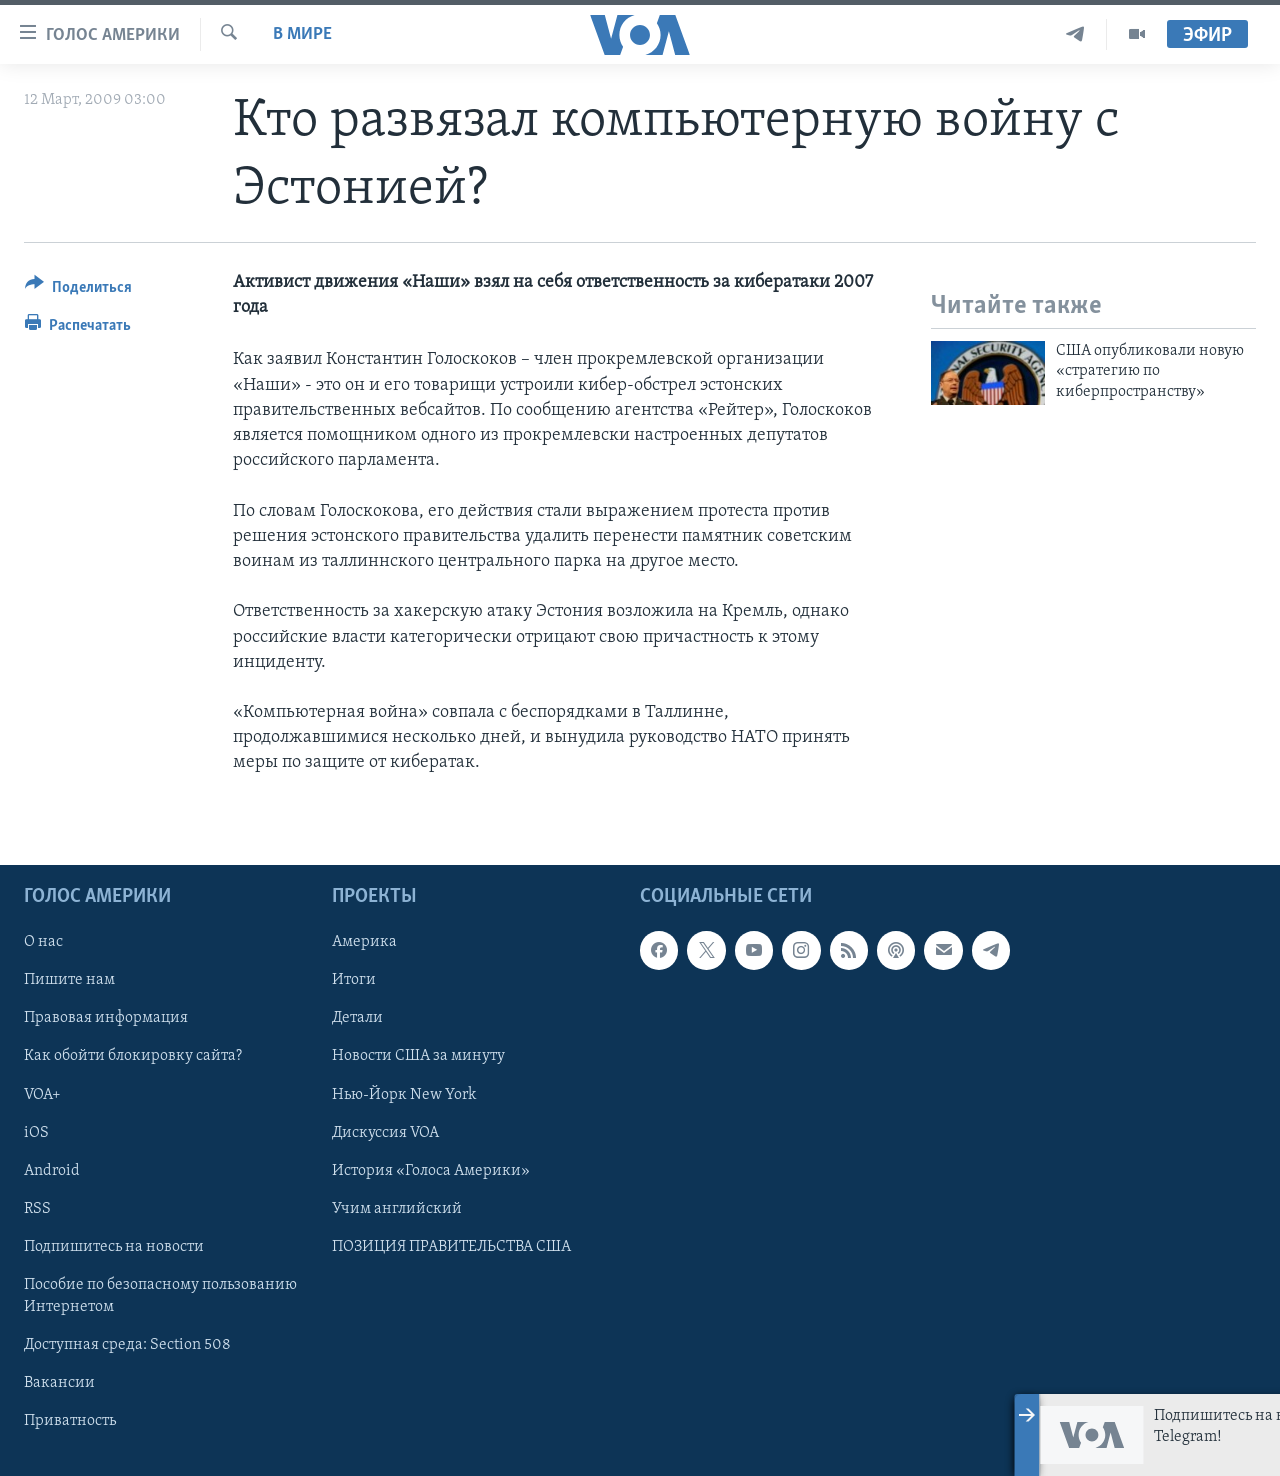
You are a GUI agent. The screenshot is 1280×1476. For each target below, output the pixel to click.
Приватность (70, 1421)
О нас (43, 942)
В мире (302, 34)
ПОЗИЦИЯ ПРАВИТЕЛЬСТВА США (451, 1246)
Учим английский (397, 1208)
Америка (364, 942)
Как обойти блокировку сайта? (133, 1056)
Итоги (354, 980)
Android (52, 1170)
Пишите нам (69, 980)
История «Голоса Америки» (431, 1170)
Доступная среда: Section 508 (127, 1344)
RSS (37, 1208)
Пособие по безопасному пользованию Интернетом (160, 1295)
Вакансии (59, 1383)
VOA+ (42, 1094)
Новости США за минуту (418, 1056)
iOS (36, 1132)
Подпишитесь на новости (114, 1246)
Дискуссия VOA (385, 1132)
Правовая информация (106, 1018)
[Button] (78, 290)
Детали (357, 1018)
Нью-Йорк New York (404, 1094)
